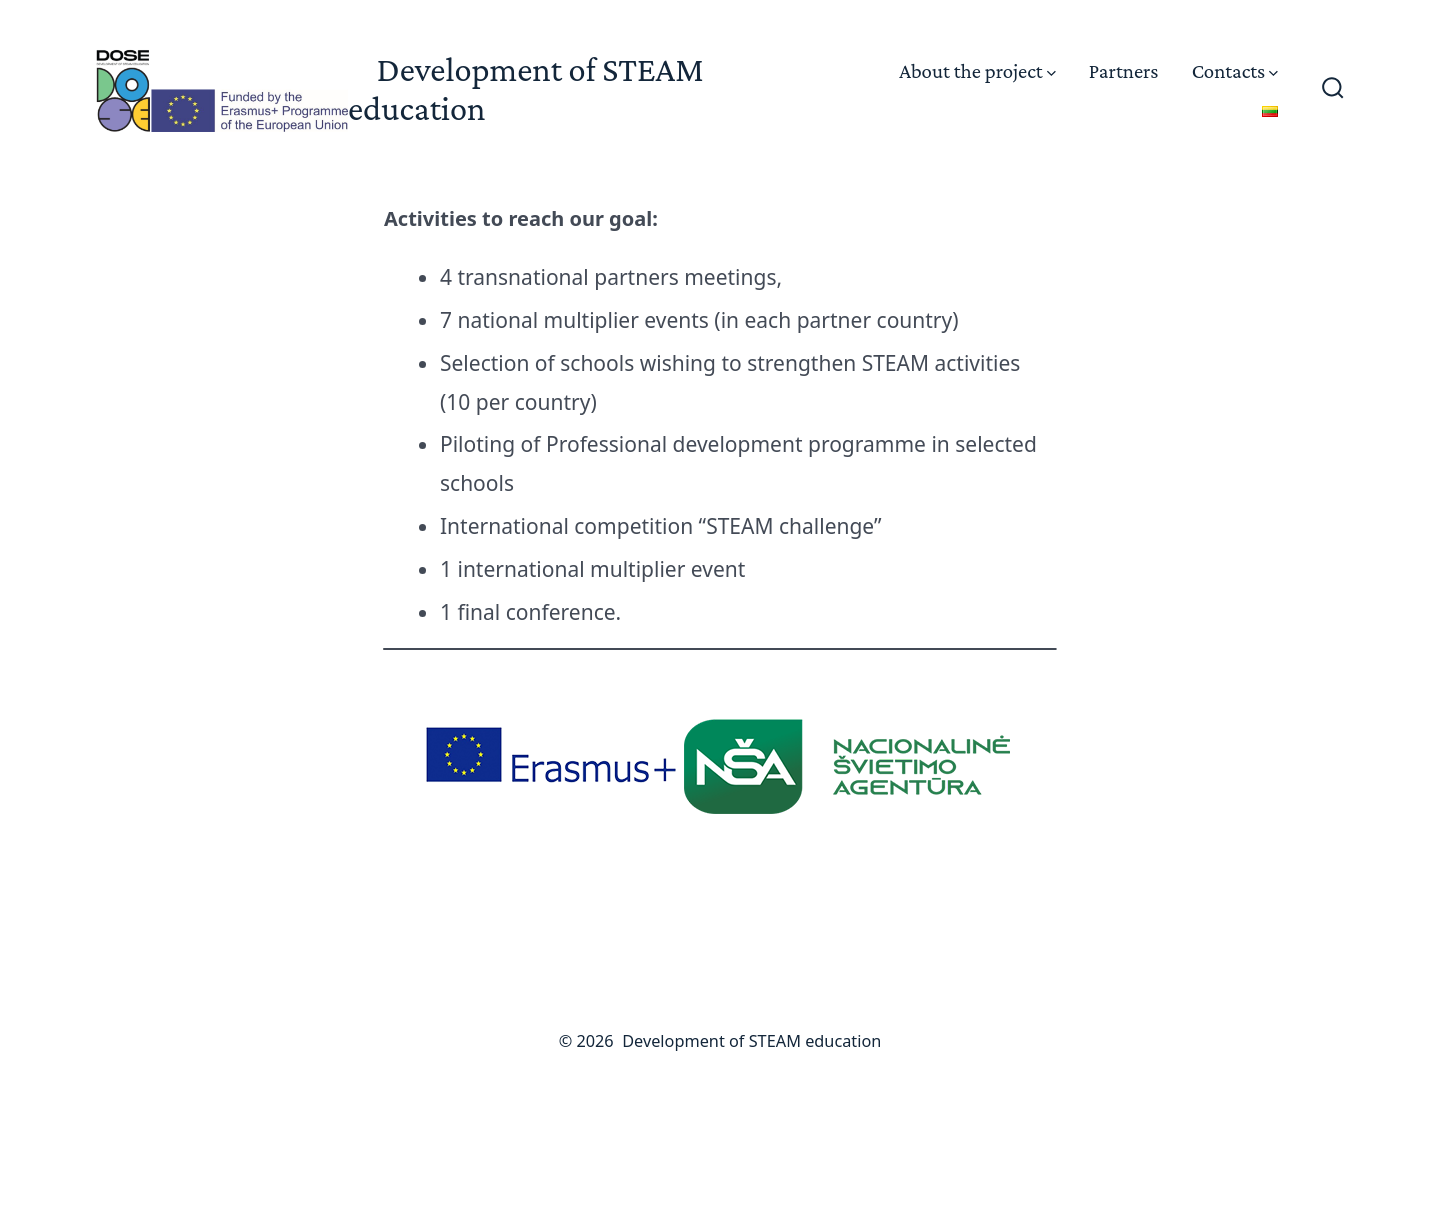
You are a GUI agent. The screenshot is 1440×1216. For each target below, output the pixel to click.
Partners (1124, 70)
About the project (977, 70)
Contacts (1235, 70)
